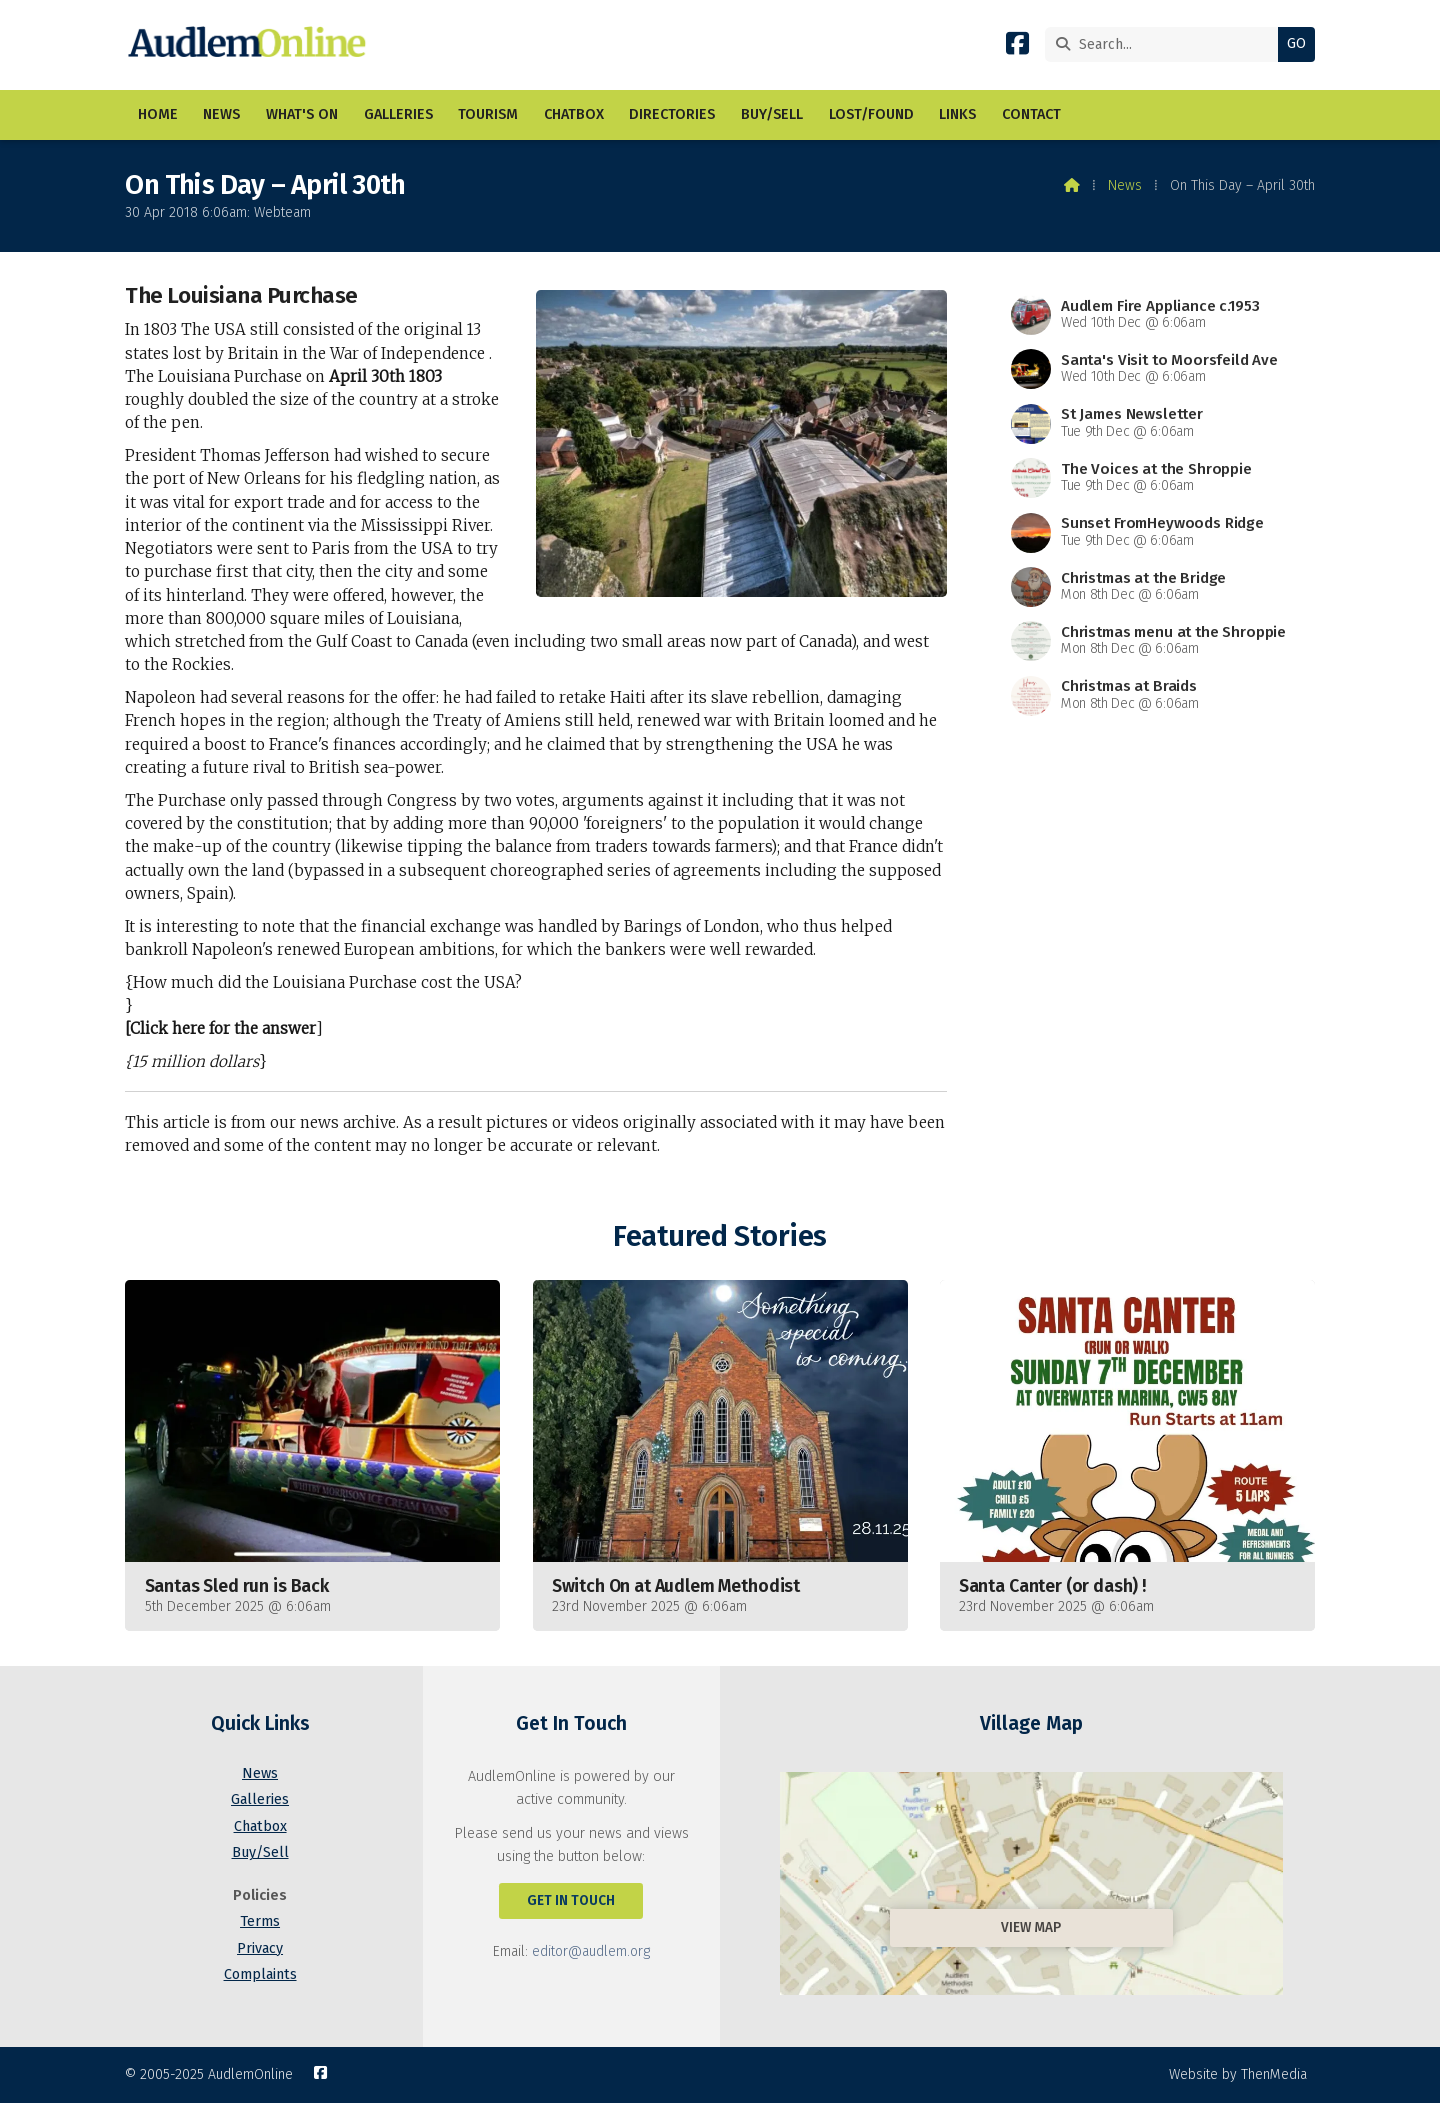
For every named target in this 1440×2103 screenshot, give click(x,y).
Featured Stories (719, 1236)
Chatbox (260, 1826)
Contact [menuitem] (1031, 114)
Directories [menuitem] (672, 114)
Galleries (260, 1799)
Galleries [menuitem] (398, 114)
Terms (260, 1921)
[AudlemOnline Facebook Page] (1017, 47)
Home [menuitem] (158, 114)
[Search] (1166, 44)
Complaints (260, 1974)
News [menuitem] (221, 114)
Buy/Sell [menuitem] (772, 114)
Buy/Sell (260, 1852)
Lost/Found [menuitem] (871, 114)
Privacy (260, 1948)
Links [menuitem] (957, 114)
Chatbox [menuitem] (574, 114)
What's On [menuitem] (302, 114)
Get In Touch (571, 1900)
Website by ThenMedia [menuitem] (1238, 2074)
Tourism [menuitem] (488, 114)
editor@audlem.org (591, 1951)
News (1125, 185)
